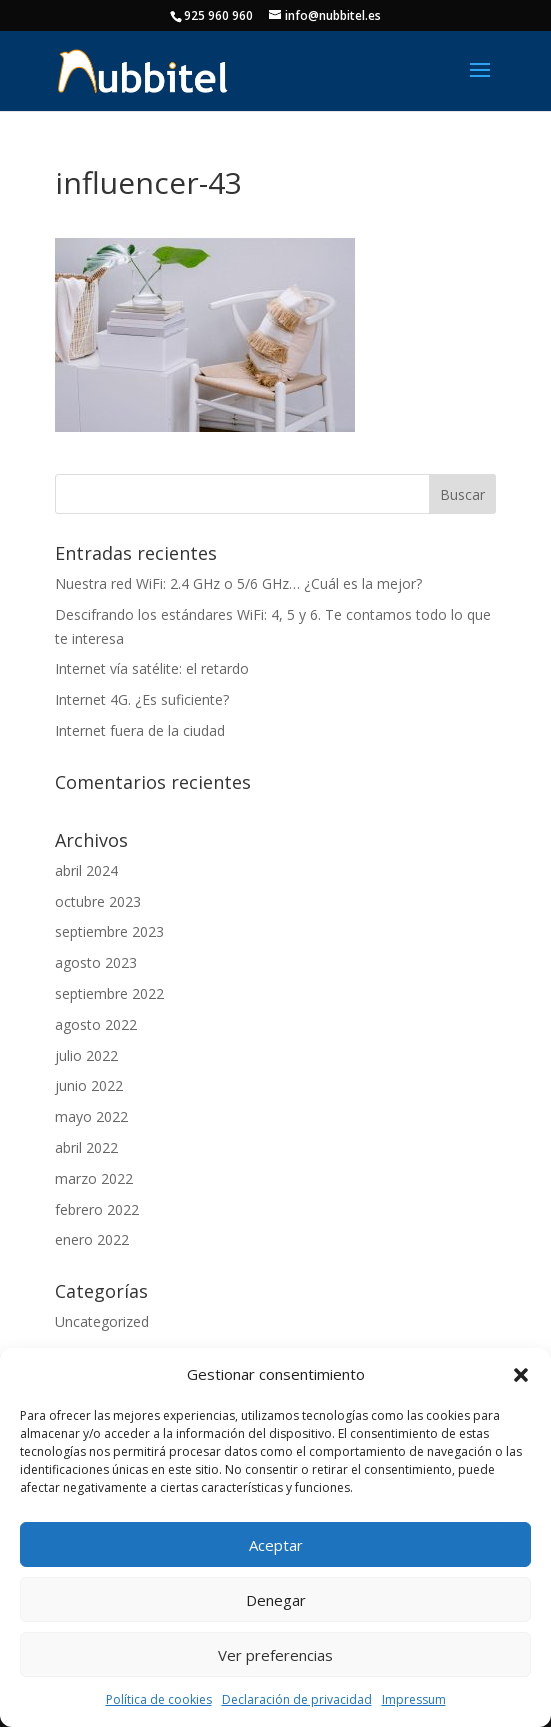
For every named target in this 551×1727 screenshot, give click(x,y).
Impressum (414, 1699)
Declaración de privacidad (297, 1699)
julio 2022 (86, 1055)
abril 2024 (86, 870)
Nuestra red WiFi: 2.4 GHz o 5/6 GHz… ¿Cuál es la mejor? (238, 583)
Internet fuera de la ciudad (140, 730)
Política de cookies (159, 1699)
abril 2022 (86, 1147)
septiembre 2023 (109, 931)
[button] (521, 1375)
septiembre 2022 (109, 993)
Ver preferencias (275, 1655)
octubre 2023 (98, 901)
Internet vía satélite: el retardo (152, 668)
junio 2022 (89, 1085)
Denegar (276, 1600)
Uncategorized (102, 1321)
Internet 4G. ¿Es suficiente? (142, 699)
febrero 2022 (97, 1209)
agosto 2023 (96, 962)
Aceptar (276, 1545)
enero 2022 (92, 1239)
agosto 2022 (96, 1024)
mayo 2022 (91, 1116)
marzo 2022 (94, 1178)
